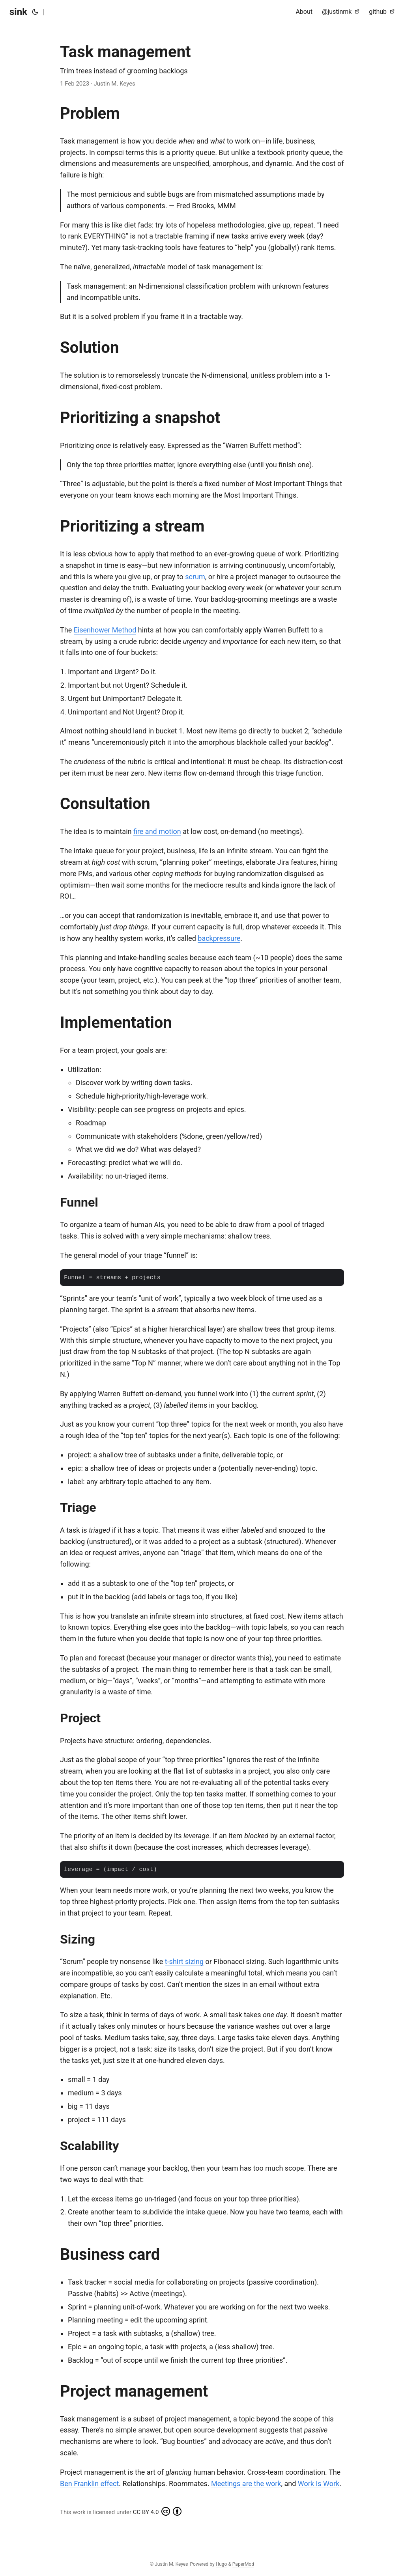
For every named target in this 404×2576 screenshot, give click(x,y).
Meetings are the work (246, 2483)
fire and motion (157, 831)
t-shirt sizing (184, 1961)
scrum (195, 577)
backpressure (219, 938)
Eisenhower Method (105, 630)
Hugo (221, 2564)
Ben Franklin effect (89, 2483)
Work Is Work (319, 2483)
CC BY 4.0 (157, 2511)
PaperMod (243, 2564)
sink (18, 11)
